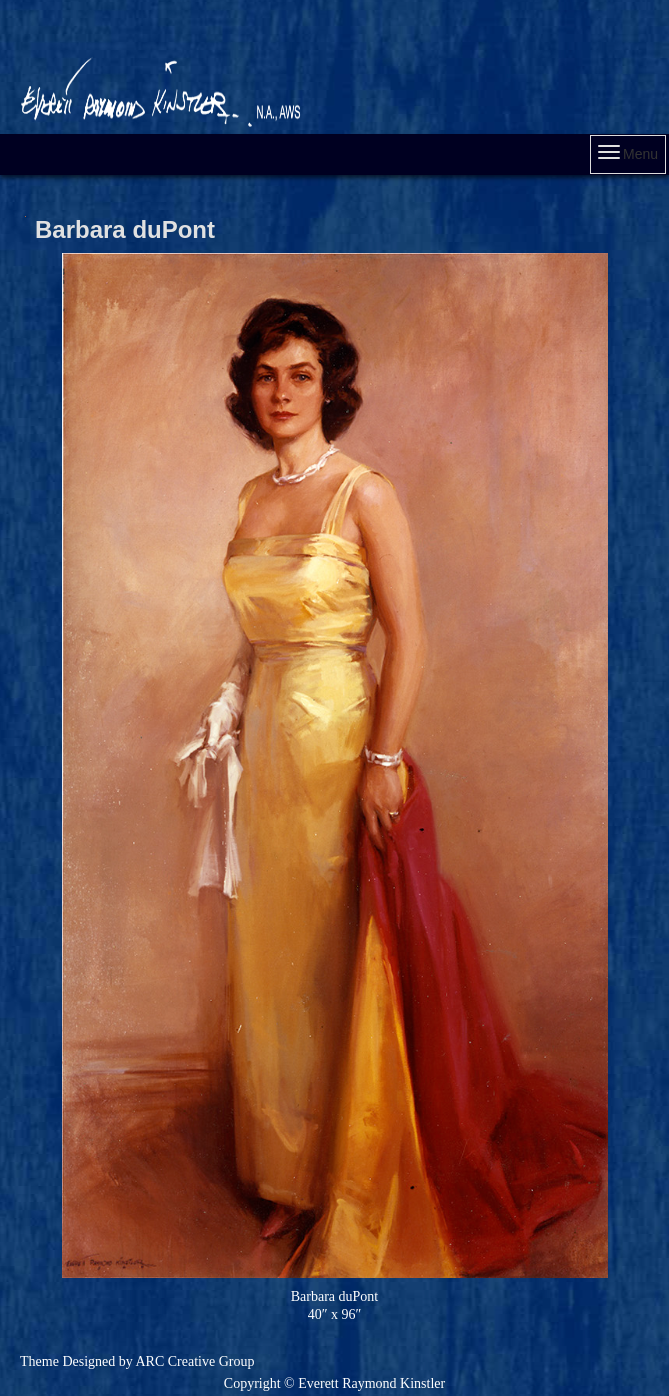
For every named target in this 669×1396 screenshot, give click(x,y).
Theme (39, 1361)
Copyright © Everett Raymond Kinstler (334, 1383)
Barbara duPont (125, 229)
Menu (628, 153)
